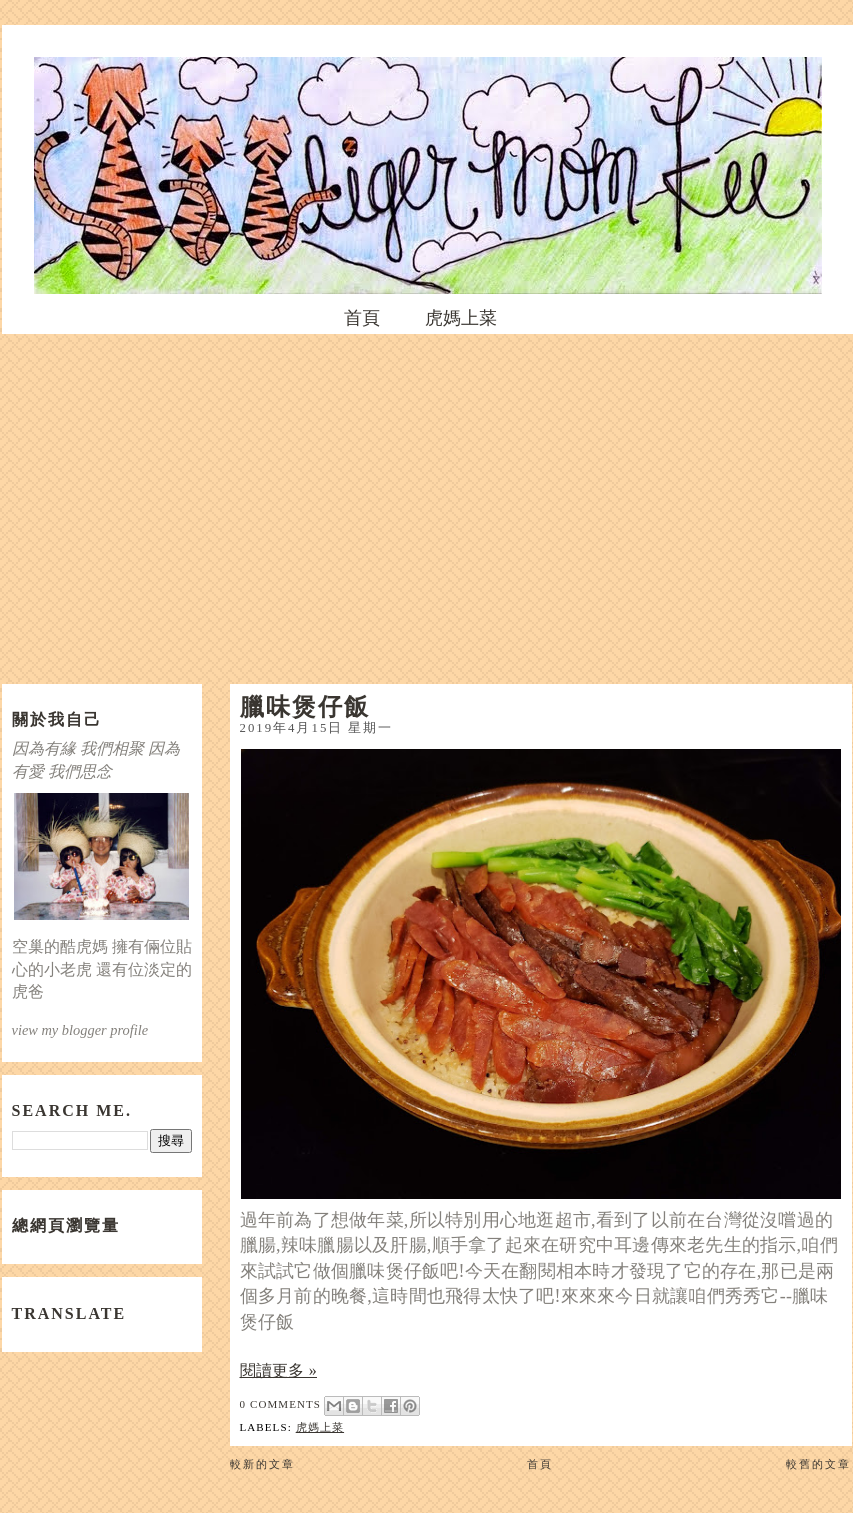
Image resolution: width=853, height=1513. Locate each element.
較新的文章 (263, 1464)
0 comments (281, 1404)
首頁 (362, 318)
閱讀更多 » (279, 1370)
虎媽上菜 (461, 318)
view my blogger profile (80, 1030)
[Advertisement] (427, 504)
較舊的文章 (819, 1464)
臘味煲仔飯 (305, 706)
